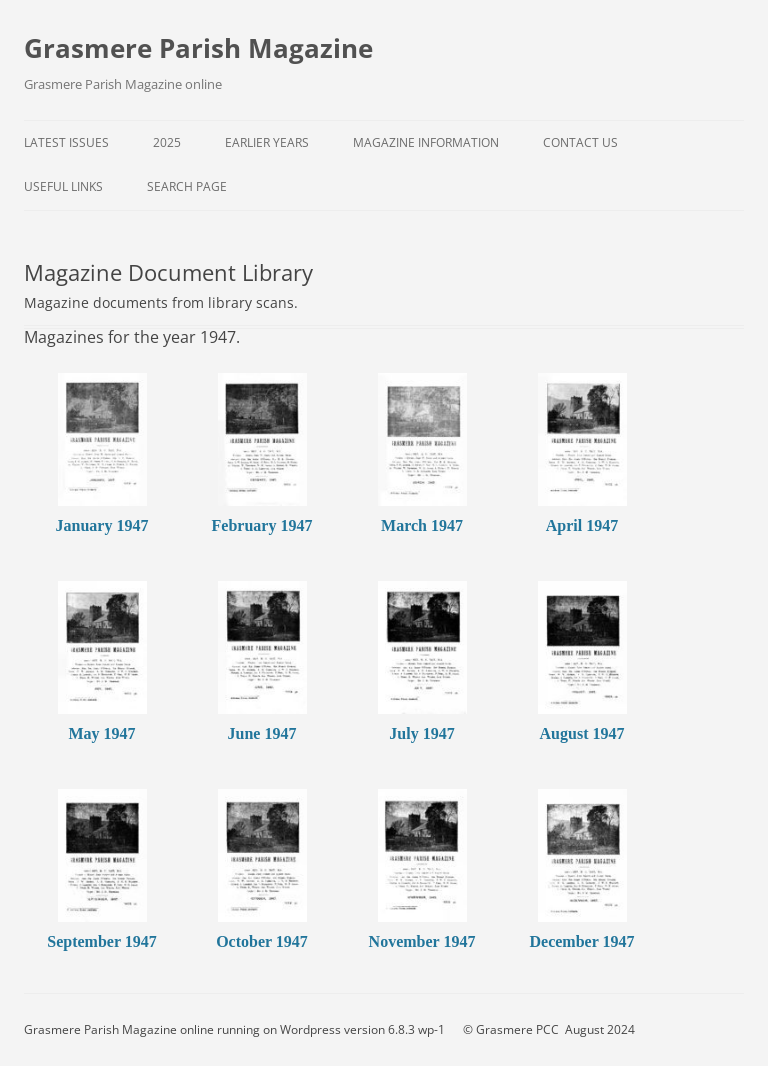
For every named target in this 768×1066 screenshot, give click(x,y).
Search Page (187, 186)
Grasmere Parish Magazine (198, 48)
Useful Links (63, 186)
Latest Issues (66, 142)
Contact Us (580, 142)
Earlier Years (267, 142)
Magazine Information (426, 142)
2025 (167, 142)
